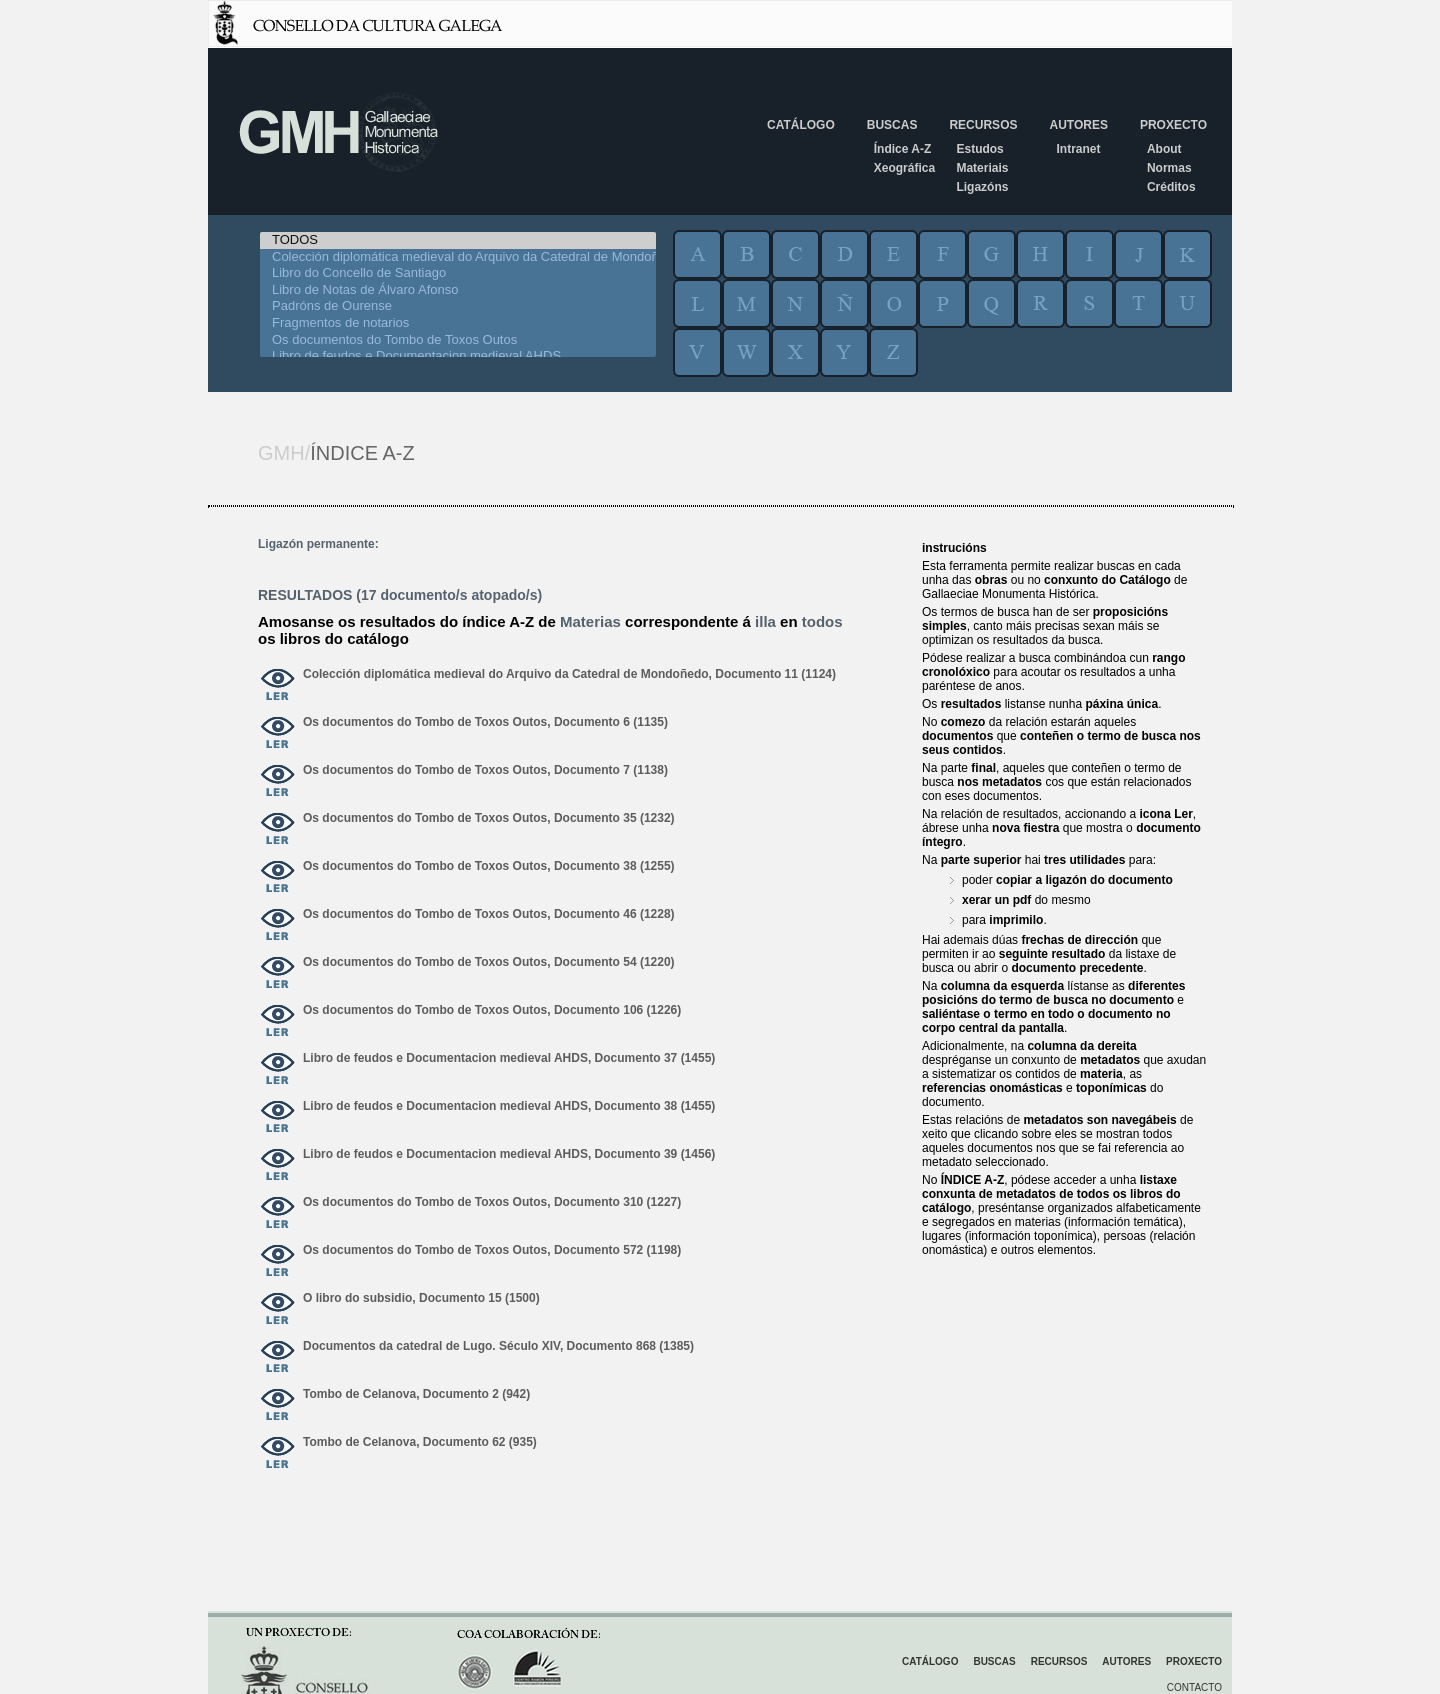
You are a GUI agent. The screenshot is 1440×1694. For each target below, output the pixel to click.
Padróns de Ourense (458, 306)
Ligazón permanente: (318, 544)
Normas (1169, 168)
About (1164, 149)
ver (278, 686)
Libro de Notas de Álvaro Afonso (458, 290)
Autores (1078, 125)
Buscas (892, 125)
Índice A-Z (903, 149)
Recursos (983, 125)
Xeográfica (904, 168)
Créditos (1171, 187)
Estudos (979, 149)
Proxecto (1173, 125)
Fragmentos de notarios (458, 323)
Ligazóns (982, 187)
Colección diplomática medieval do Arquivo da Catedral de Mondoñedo (458, 257)
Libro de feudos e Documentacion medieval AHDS (458, 356)
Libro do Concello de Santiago (458, 273)
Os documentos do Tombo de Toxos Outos (458, 340)
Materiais (982, 168)
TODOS (458, 240)
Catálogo (801, 125)
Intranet (1078, 149)
